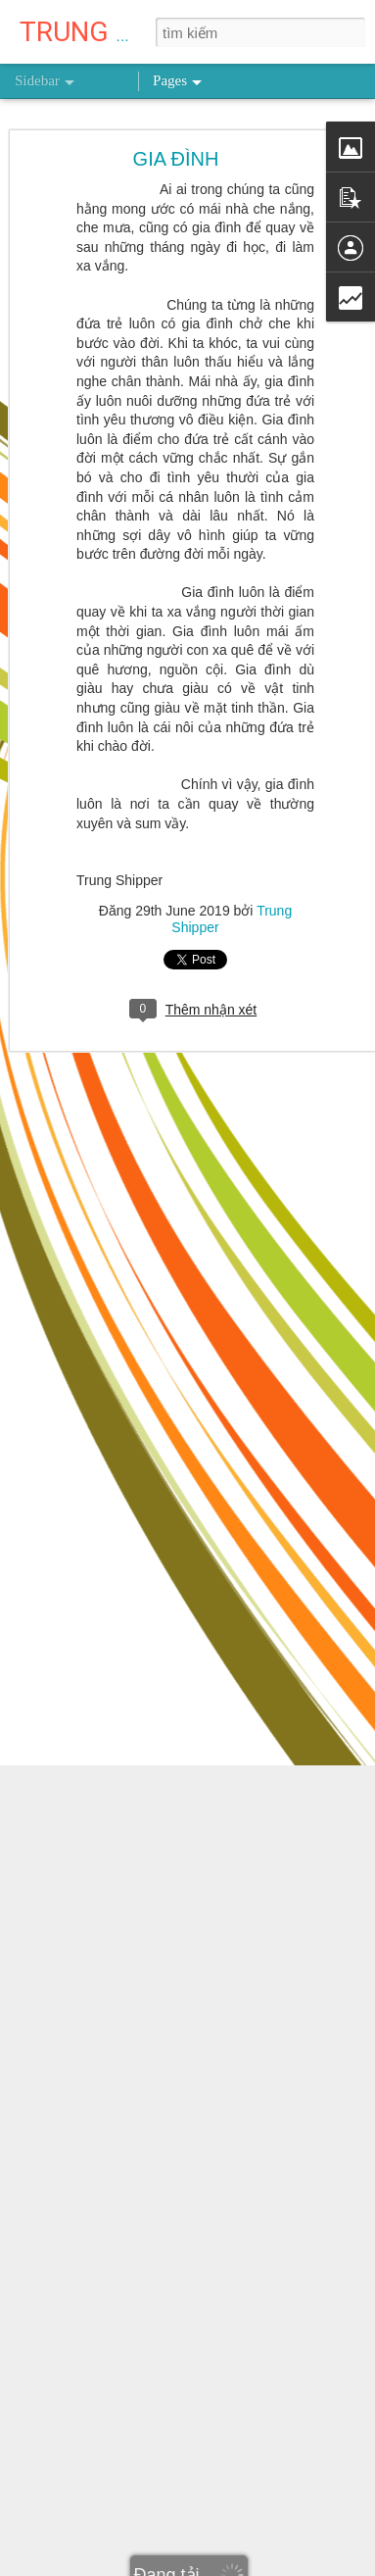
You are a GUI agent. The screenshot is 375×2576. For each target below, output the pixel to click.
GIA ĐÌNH (176, 157)
